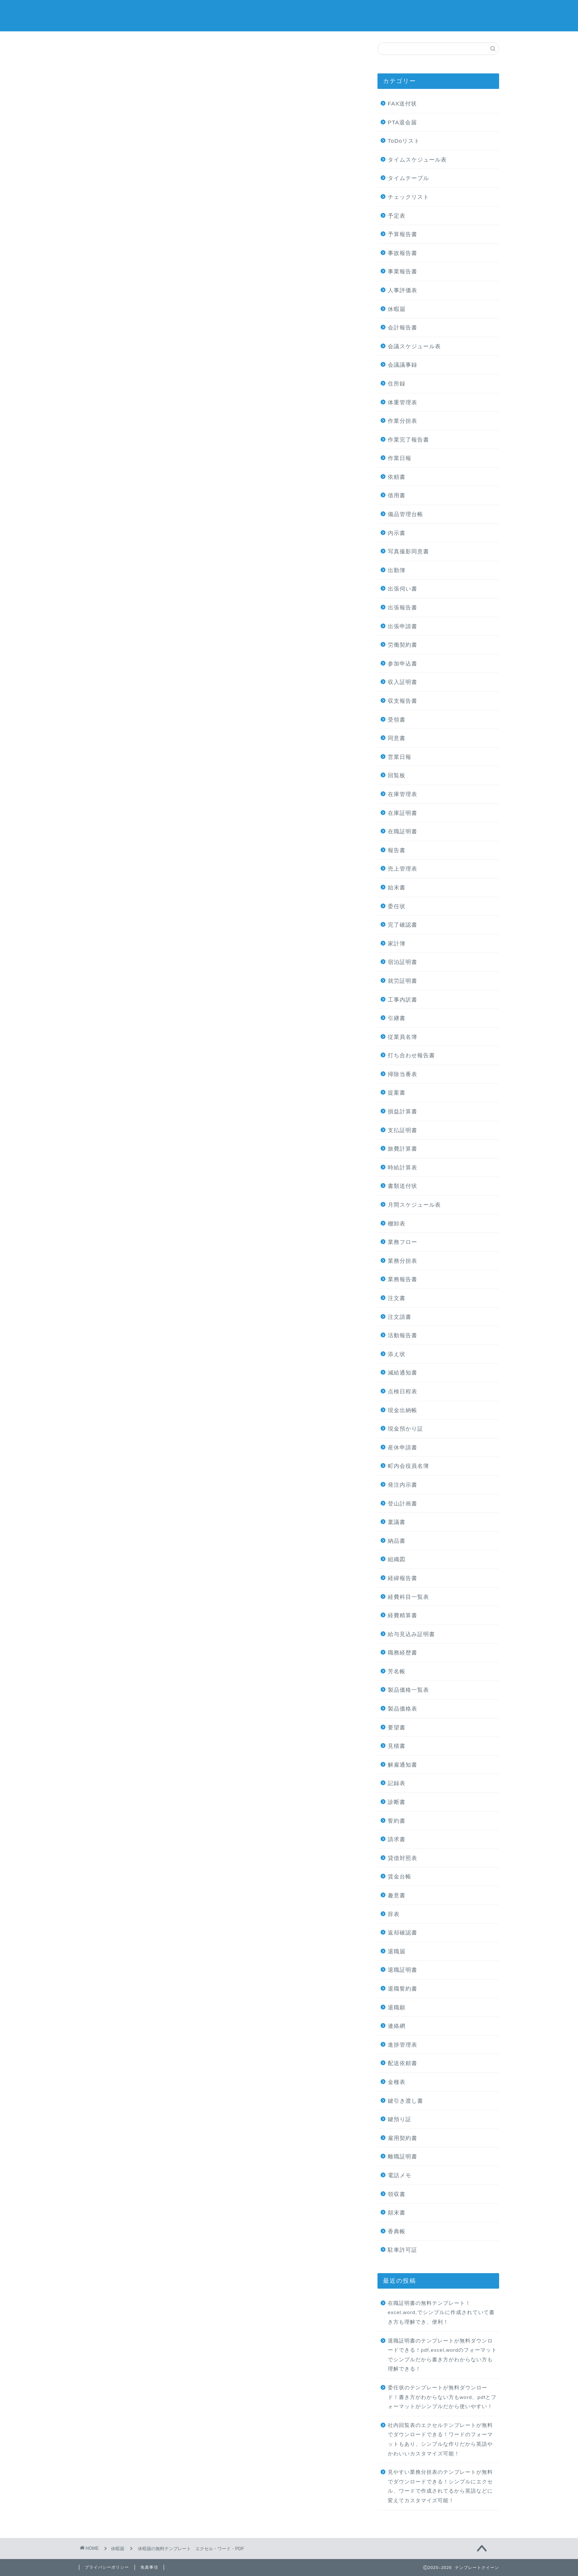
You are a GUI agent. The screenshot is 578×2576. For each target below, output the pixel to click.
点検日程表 (402, 1391)
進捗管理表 (402, 2044)
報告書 (396, 850)
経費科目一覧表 (408, 1597)
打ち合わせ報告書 (411, 1055)
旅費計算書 (402, 1148)
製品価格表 (402, 1708)
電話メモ (399, 2175)
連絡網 (396, 2026)
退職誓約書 (402, 1988)
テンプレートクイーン (289, 15)
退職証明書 (402, 1970)
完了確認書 (402, 925)
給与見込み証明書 (411, 1634)
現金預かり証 (405, 1428)
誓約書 (396, 1821)
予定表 (396, 215)
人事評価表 (402, 290)
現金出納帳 (402, 1410)
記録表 (396, 1783)
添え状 (396, 1354)
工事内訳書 (402, 999)
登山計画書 (402, 1503)
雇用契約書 (402, 2138)
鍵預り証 (399, 2119)
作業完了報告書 (408, 439)
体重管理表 (402, 402)
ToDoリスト (404, 141)
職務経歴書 (402, 1652)
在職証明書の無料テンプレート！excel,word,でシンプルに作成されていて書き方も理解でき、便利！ (441, 2312)
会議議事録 (402, 365)
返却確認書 (402, 1932)
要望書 (396, 1727)
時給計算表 (402, 1167)
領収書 (396, 2194)
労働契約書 (402, 645)
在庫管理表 (402, 794)
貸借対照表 (402, 1858)
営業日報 (399, 757)
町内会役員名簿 (408, 1466)
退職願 (396, 2007)
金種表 (396, 2082)
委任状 (396, 906)
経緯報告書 (402, 1578)
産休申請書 (402, 1447)
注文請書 (399, 1317)
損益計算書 (402, 1111)
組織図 (396, 1559)
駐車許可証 (402, 2250)
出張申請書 (402, 626)
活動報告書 (402, 1335)
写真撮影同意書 (408, 551)
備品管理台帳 (405, 514)
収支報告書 (402, 701)
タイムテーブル (408, 178)
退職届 (396, 1951)
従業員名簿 (402, 1037)
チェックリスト (408, 197)
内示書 (396, 533)
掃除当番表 (402, 1074)
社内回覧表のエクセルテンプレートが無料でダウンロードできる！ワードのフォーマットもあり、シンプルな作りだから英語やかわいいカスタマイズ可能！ (440, 2439)
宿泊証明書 (402, 962)
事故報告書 (402, 253)
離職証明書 (402, 2156)
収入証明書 (402, 682)
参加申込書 (402, 663)
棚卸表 (396, 1223)
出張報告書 (402, 607)
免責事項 (149, 2567)
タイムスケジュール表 (417, 159)
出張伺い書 (402, 588)
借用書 (396, 495)
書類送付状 (402, 1186)
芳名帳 (396, 1671)
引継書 (396, 1018)
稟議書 (396, 1522)
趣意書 (396, 1895)
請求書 (396, 1839)
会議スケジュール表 (414, 346)
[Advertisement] (219, 143)
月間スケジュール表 (414, 1204)
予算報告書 (402, 234)
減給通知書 (402, 1372)
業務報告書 (402, 1279)
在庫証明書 (402, 813)
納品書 (396, 1541)
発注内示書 (402, 1484)
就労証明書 (402, 981)
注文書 (396, 1298)
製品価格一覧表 (408, 1690)
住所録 (396, 383)
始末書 (396, 887)
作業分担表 (402, 421)
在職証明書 (402, 831)
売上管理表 (402, 868)
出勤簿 (396, 570)
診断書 (396, 1802)
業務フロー (402, 1242)
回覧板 (396, 775)
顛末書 (396, 2212)
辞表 (394, 1914)
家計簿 (396, 943)
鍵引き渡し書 (405, 2101)
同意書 (396, 738)
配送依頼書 (402, 2063)
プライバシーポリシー (107, 2567)
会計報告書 (402, 327)
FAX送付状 (402, 103)
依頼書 (396, 477)
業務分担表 (402, 1261)
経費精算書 (402, 1615)
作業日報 (399, 458)
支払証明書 (402, 1130)
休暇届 (100, 56)
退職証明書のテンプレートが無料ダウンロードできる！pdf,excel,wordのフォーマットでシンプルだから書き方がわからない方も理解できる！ (442, 2355)
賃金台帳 (399, 1876)
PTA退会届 (402, 122)
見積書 (396, 1746)
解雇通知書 (402, 1764)
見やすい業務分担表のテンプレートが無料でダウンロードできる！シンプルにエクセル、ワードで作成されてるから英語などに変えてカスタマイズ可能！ (440, 2486)
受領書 (396, 719)
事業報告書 (402, 271)
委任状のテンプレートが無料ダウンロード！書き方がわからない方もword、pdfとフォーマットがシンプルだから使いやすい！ (442, 2397)
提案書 (396, 1092)
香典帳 (396, 2231)
